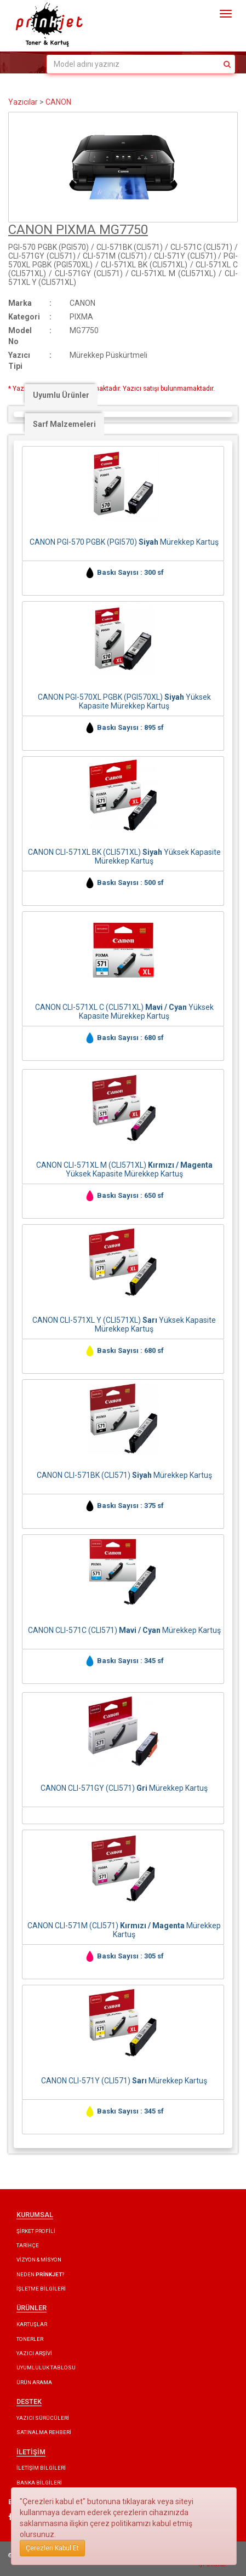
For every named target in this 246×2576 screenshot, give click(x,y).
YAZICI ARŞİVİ (34, 2353)
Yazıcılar (23, 102)
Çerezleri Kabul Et (52, 2548)
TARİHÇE (27, 2245)
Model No (20, 336)
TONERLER (29, 2339)
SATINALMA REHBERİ (43, 2432)
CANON (58, 102)
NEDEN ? (40, 2274)
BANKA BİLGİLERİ (39, 2483)
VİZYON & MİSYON (38, 2260)
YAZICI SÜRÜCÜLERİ (42, 2418)
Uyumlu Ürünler (61, 395)
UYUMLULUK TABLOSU (46, 2367)
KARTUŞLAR (31, 2324)
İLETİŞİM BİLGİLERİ (41, 2468)
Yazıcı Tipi (19, 360)
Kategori (24, 316)
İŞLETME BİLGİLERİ (41, 2289)
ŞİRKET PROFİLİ (35, 2231)
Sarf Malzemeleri (64, 424)
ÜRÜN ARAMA (34, 2382)
